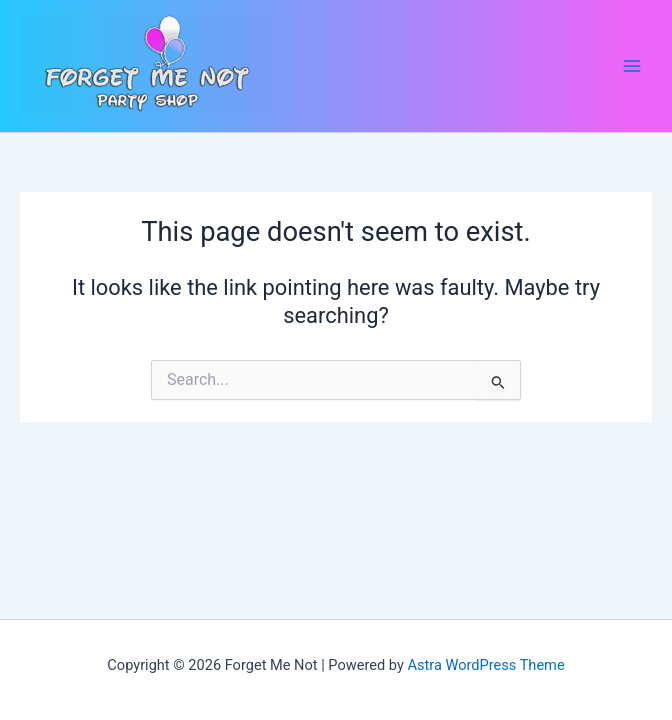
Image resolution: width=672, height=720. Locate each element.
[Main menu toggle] (632, 66)
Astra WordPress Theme (485, 665)
